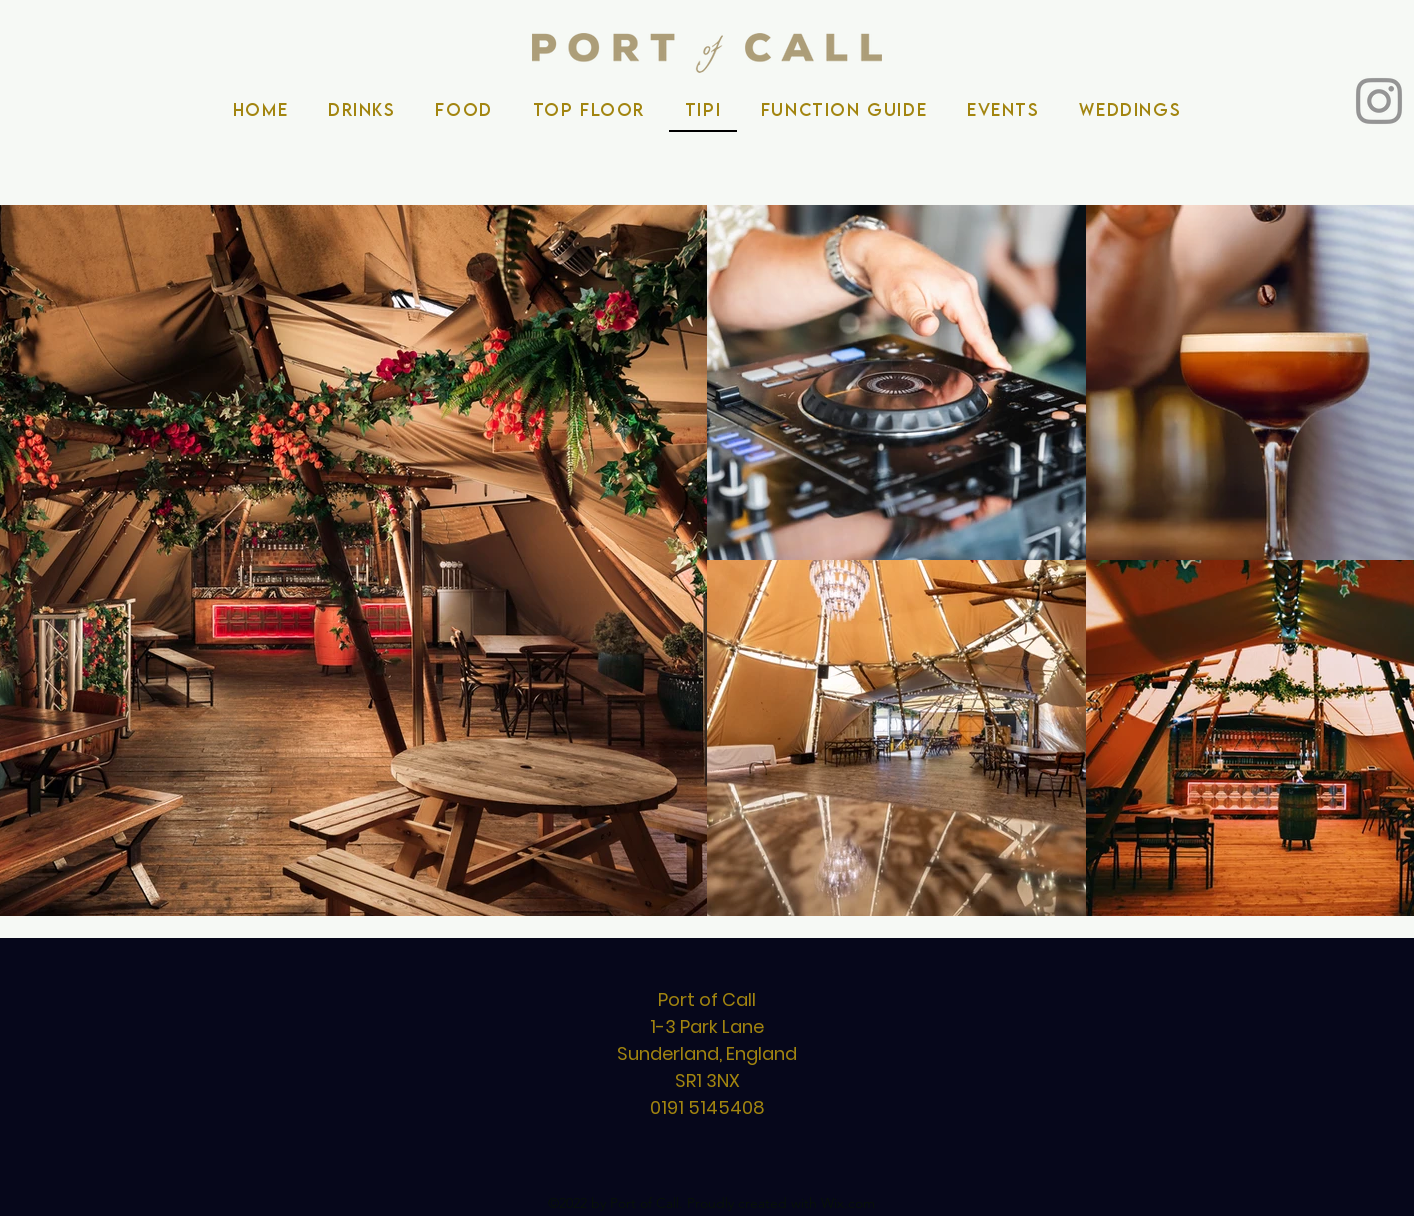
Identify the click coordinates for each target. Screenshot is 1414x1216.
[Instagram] (1379, 101)
